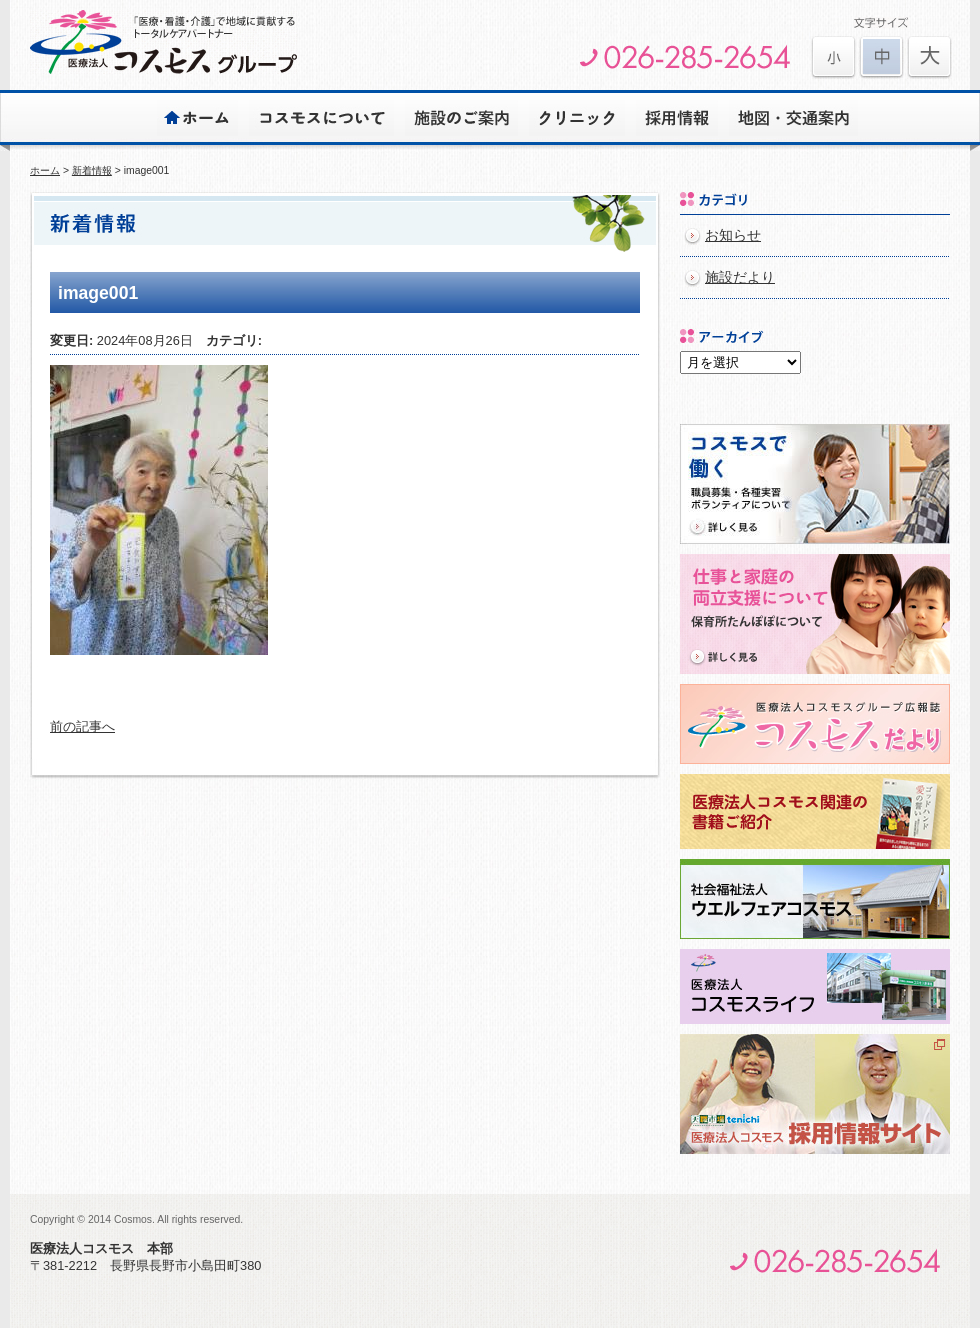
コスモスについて (321, 117)
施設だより (740, 277)
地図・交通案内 (793, 117)
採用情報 (677, 117)
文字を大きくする (833, 57)
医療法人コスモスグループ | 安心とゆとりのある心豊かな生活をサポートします (163, 42)
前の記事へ (82, 726)
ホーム (197, 117)
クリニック (577, 117)
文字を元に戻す (881, 57)
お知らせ (733, 235)
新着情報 (92, 170)
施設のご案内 (461, 117)
